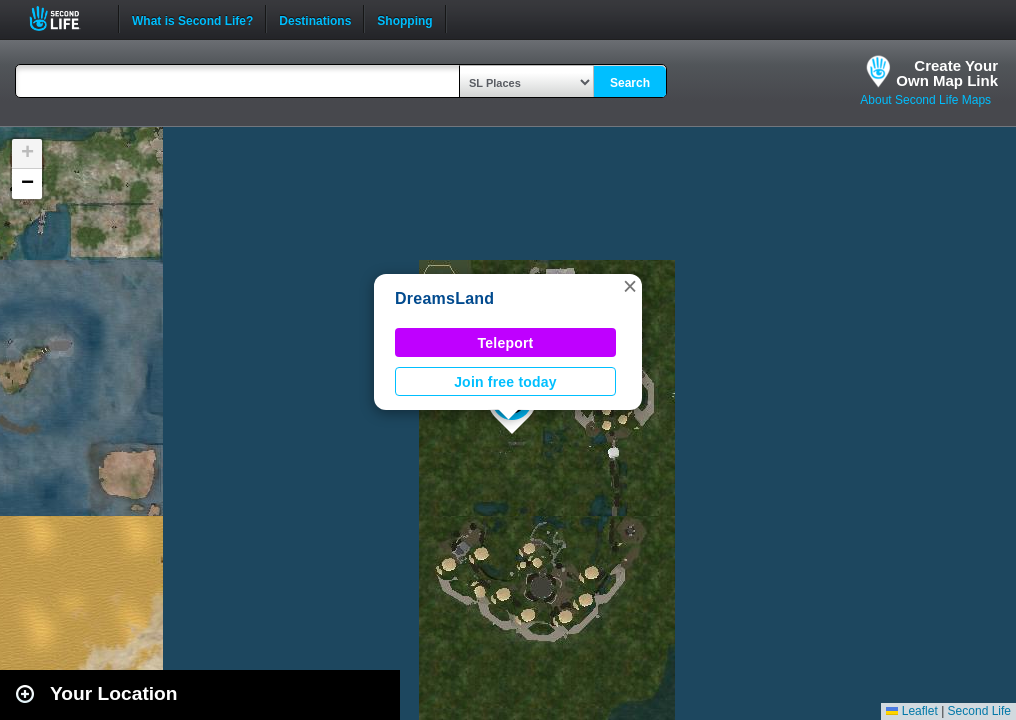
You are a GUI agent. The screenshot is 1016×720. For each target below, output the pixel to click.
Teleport (506, 343)
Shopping (404, 19)
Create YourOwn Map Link (947, 73)
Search (630, 83)
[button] (630, 286)
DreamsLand (444, 298)
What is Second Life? (192, 19)
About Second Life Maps (925, 100)
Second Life (65, 18)
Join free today (505, 382)
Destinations (315, 19)
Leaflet (911, 711)
